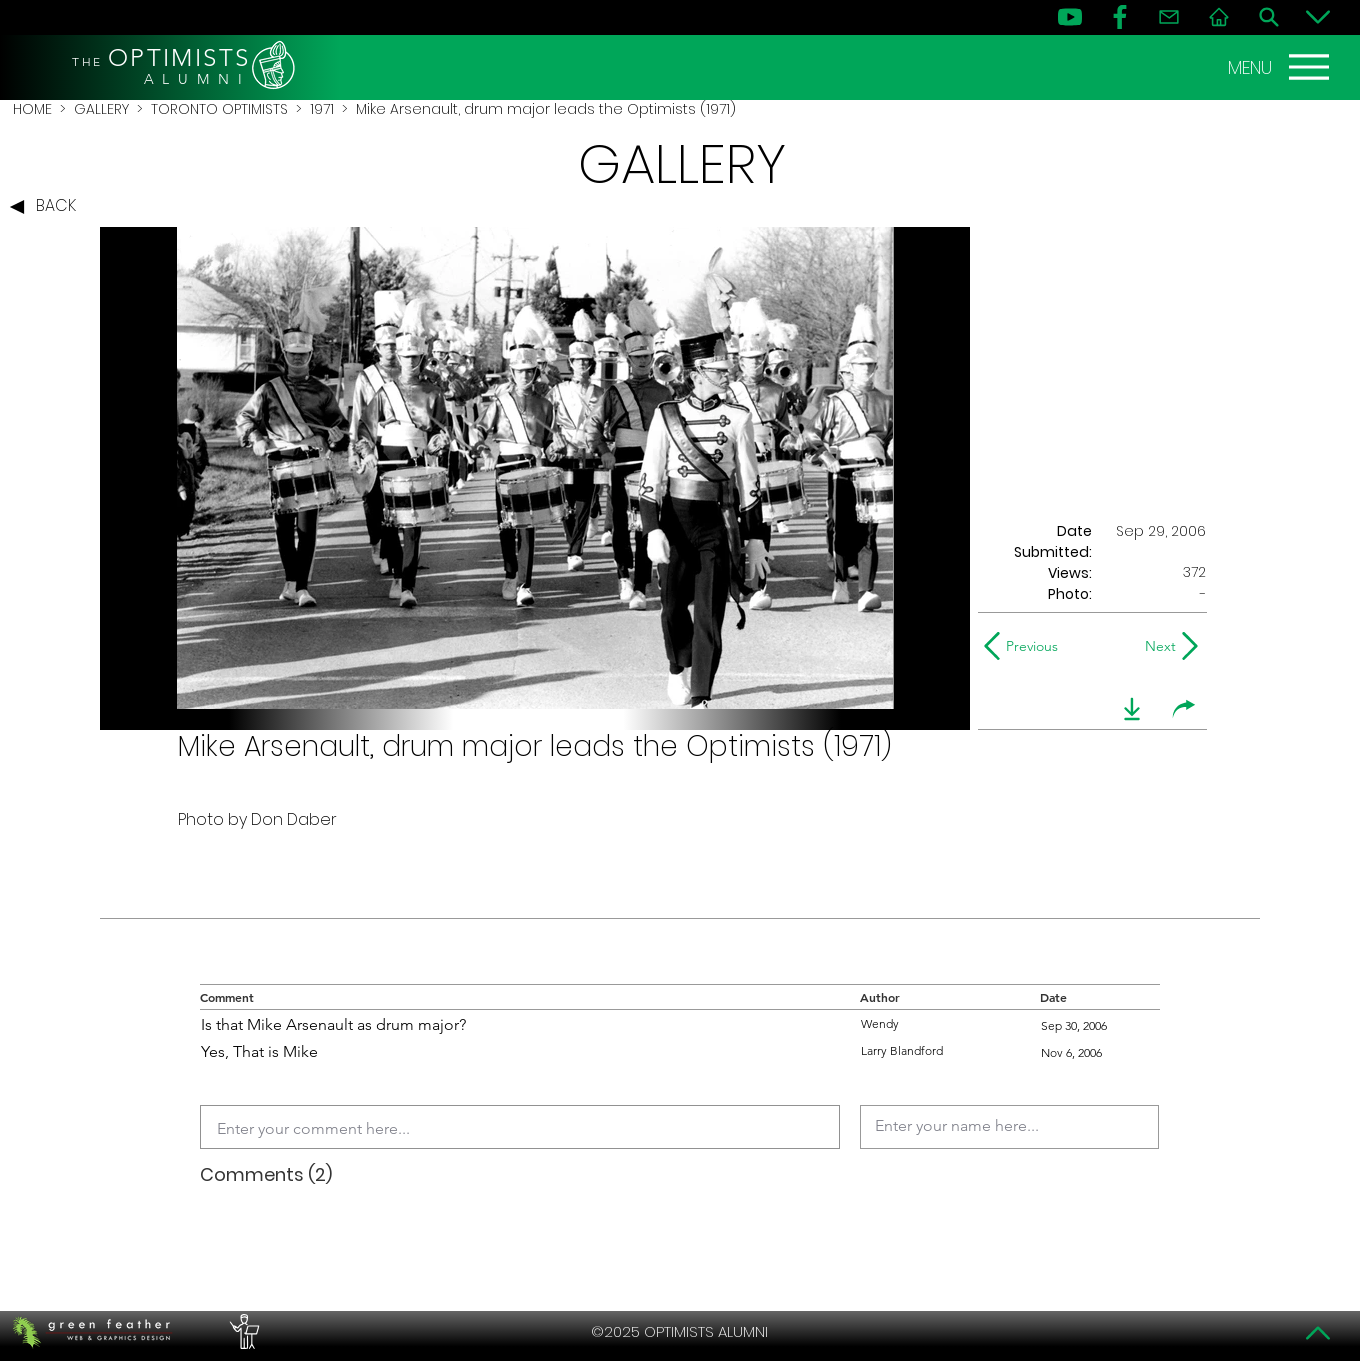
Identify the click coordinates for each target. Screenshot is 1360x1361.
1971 (322, 109)
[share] (1184, 709)
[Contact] (1169, 17)
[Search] (1269, 17)
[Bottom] (1318, 17)
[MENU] (1281, 67)
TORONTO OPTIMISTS (219, 109)
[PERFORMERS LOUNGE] (242, 1332)
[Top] (1318, 1333)
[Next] (1156, 646)
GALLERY (101, 109)
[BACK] (48, 207)
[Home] (1219, 17)
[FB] (1120, 17)
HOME (32, 109)
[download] (1132, 709)
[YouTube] (1070, 17)
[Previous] (1025, 646)
